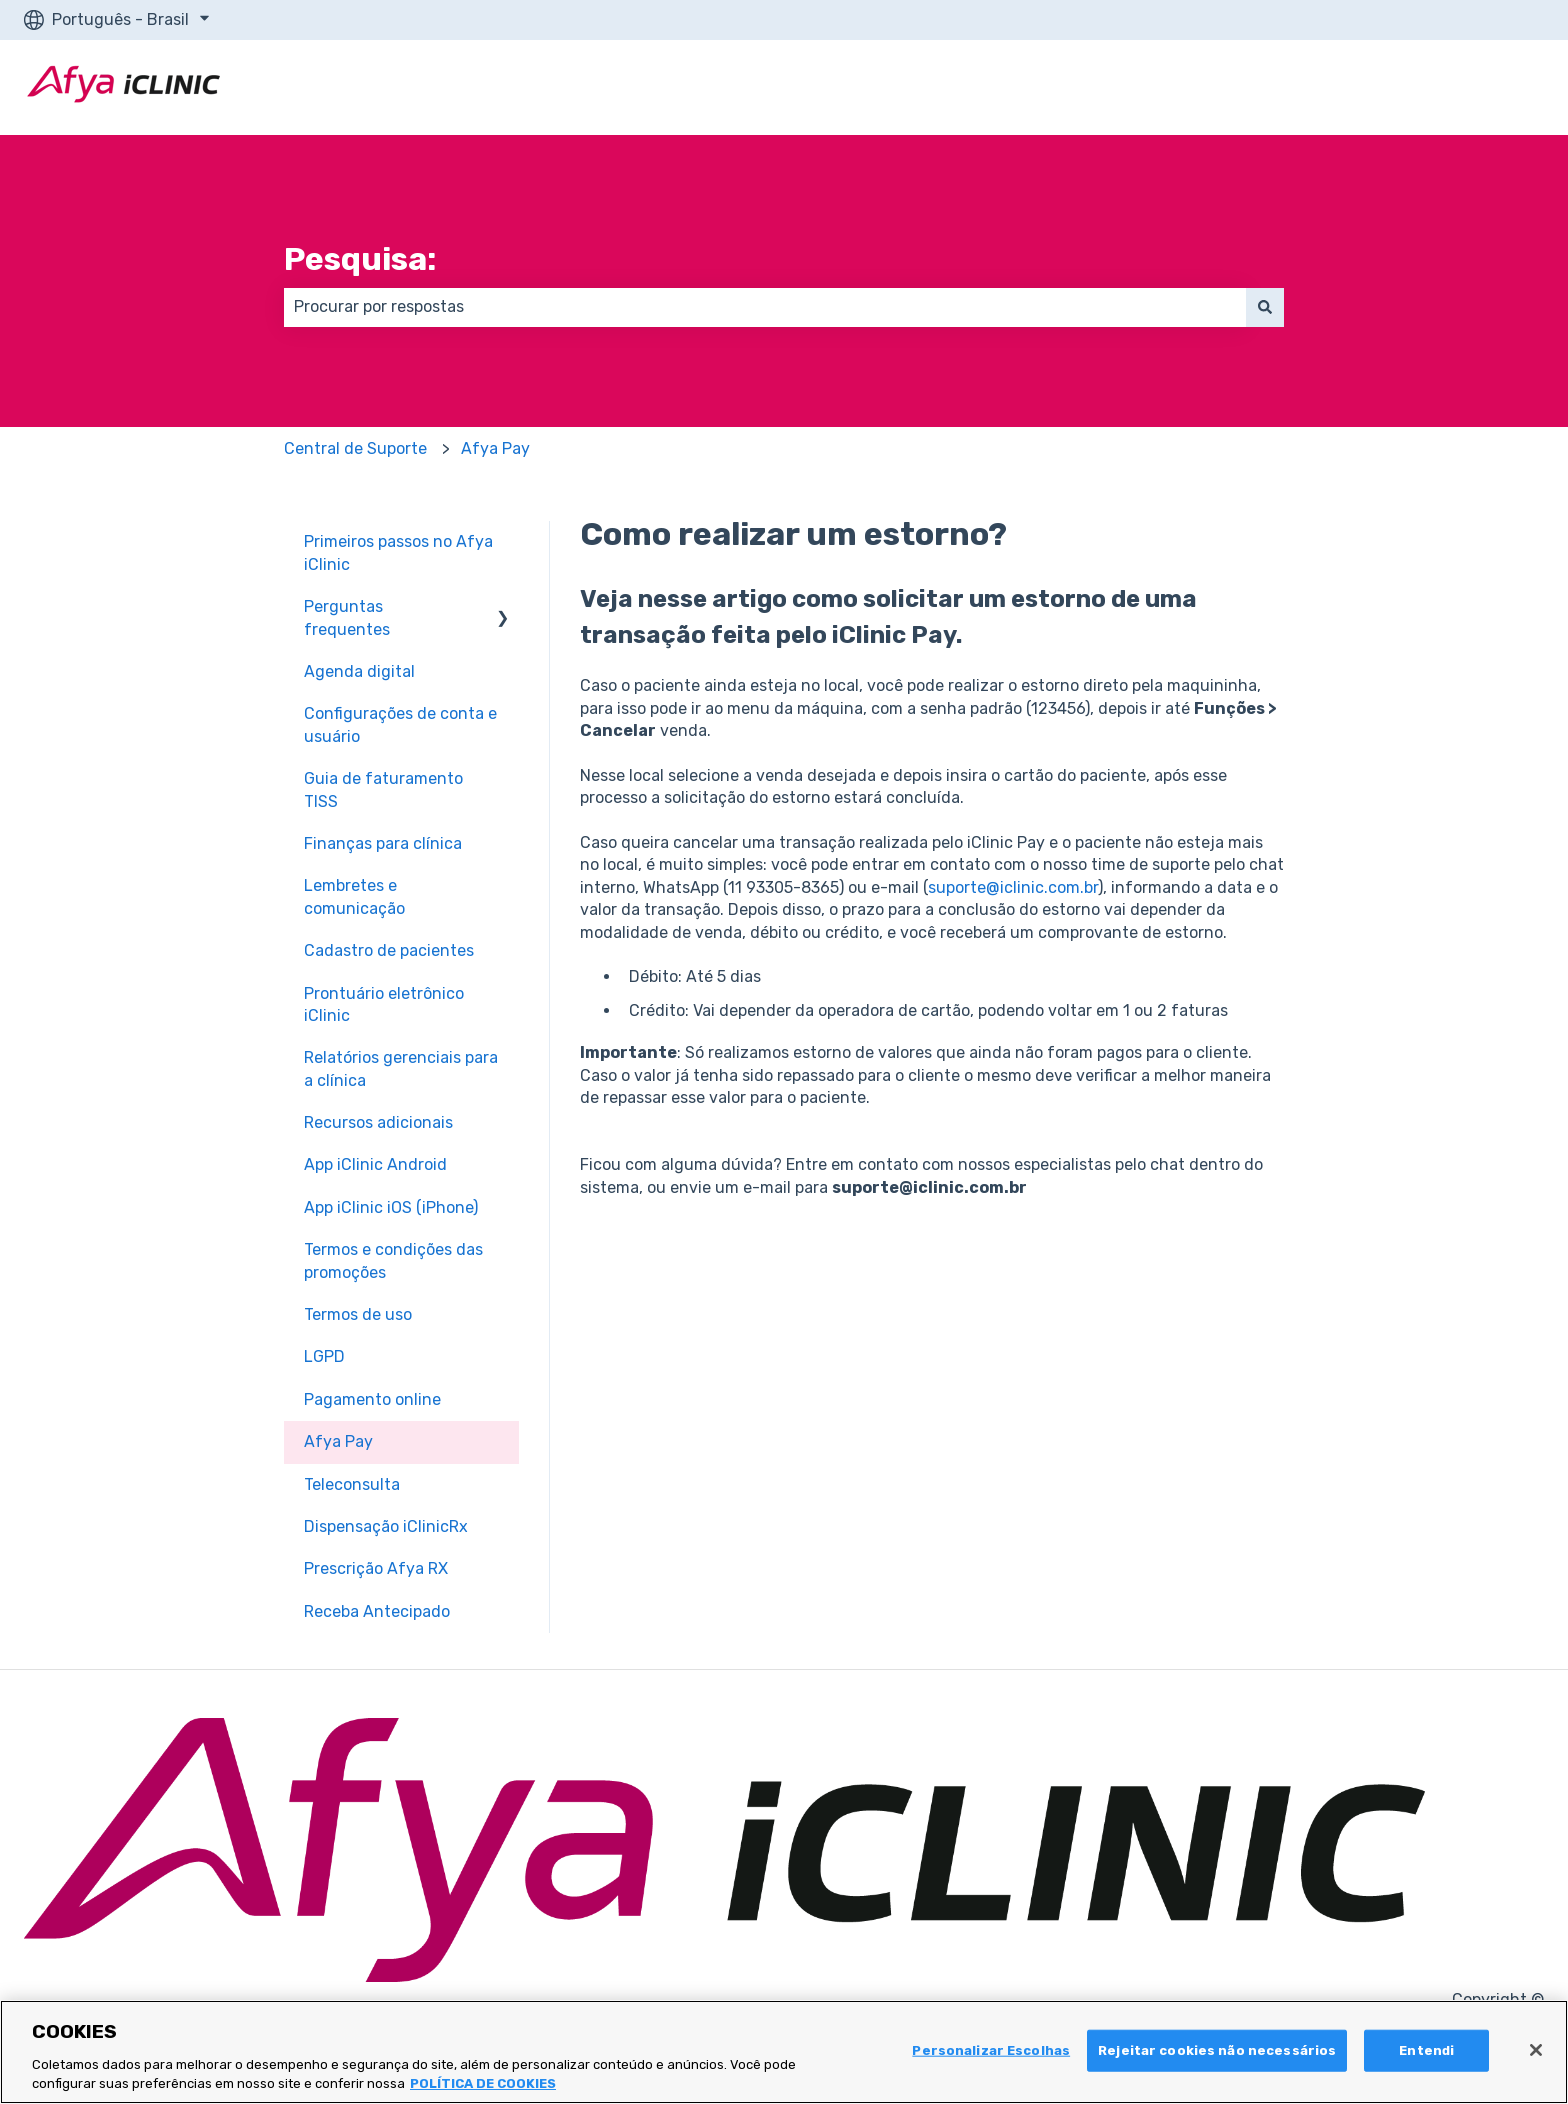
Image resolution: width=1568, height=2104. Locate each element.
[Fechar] (1536, 2050)
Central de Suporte (355, 448)
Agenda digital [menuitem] (359, 671)
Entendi (1426, 2050)
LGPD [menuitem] (324, 1356)
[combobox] (765, 307)
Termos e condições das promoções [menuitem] (393, 1260)
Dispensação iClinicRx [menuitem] (386, 1526)
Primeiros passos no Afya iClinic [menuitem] (398, 552)
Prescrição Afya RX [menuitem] (376, 1568)
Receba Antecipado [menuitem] (377, 1611)
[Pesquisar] (1265, 307)
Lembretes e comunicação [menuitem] (354, 896)
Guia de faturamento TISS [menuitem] (383, 789)
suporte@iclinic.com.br (1013, 887)
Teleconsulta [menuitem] (352, 1484)
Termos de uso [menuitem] (358, 1314)
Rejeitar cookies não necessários (1217, 2050)
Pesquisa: (360, 259)
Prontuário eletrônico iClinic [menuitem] (384, 1004)
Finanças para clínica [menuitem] (383, 843)
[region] (784, 2052)
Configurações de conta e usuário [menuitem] (400, 724)
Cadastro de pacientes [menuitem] (389, 950)
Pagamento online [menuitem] (372, 1399)
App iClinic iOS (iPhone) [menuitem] (391, 1207)
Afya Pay (495, 448)
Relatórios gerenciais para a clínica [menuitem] (401, 1068)
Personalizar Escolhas (991, 2050)
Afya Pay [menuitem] (338, 1441)
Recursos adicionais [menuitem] (378, 1122)
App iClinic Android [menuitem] (375, 1164)
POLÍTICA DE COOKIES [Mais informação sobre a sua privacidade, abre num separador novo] (483, 2083)
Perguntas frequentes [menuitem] (347, 617)
